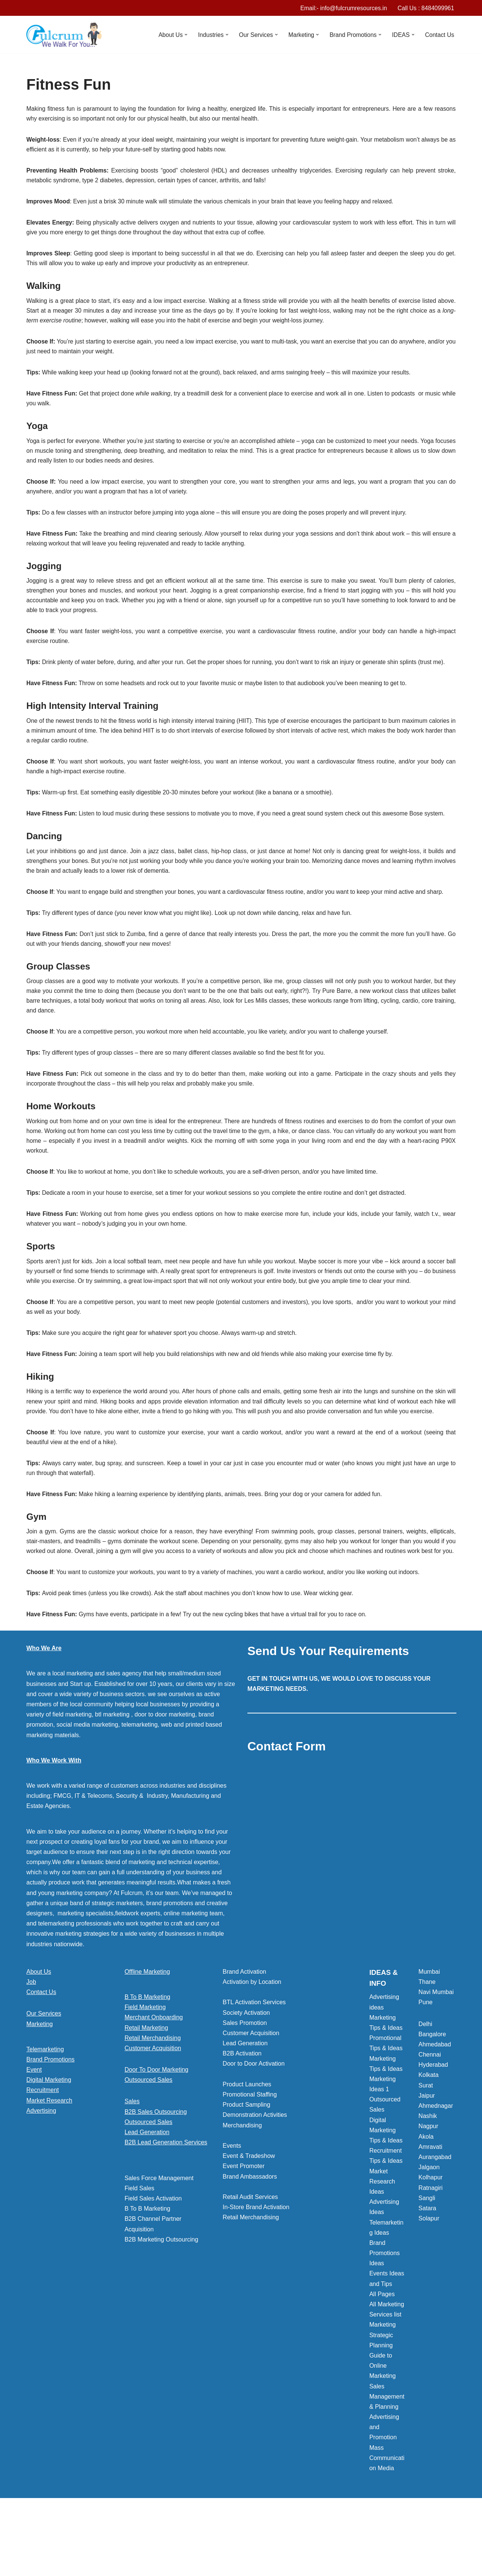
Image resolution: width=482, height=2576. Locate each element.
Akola (425, 2195)
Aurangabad (434, 2216)
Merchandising (242, 2184)
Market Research (49, 2159)
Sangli (426, 2256)
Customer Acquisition (153, 2107)
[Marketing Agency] (64, 35)
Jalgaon (428, 2226)
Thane (426, 2040)
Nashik (427, 2174)
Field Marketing (145, 2066)
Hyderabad (433, 2123)
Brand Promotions (50, 2118)
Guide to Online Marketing (382, 2424)
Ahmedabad (434, 2103)
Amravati (430, 2205)
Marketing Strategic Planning (382, 2393)
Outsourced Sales (148, 2138)
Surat (425, 2144)
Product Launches (247, 2143)
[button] (181, 35)
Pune (425, 2061)
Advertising (41, 2169)
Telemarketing (45, 2107)
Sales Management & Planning (386, 2455)
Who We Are (43, 1707)
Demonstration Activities (255, 2173)
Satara (427, 2267)
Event (34, 2128)
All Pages (382, 2353)
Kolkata (428, 2133)
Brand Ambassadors (250, 2235)
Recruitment (42, 2148)
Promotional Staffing (250, 2153)
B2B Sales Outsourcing (156, 2170)
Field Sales (139, 2247)
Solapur (428, 2277)
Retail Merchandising (153, 2096)
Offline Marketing (147, 2030)
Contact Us (439, 35)
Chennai (429, 2113)
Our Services (43, 2072)
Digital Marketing (48, 2138)
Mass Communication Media (386, 2516)
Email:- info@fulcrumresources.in (341, 8)
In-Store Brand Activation (256, 2266)
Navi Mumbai (435, 2051)
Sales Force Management (159, 2236)
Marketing (39, 2082)
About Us (38, 2030)
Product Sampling (246, 2163)
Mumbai (429, 2030)
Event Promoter (243, 2225)
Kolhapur (430, 2236)
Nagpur (428, 2185)
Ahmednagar (435, 2164)
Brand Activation (244, 2030)
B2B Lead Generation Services (166, 2201)
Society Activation (246, 2071)
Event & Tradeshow (249, 2214)
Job (31, 2040)
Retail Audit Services (250, 2255)
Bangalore (432, 2092)
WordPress (93, 2566)
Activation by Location (252, 2040)
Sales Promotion (245, 2081)
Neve (33, 2566)
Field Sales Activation (153, 2257)
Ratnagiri (430, 2246)
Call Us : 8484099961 (425, 8)
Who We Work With (53, 1819)
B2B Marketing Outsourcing (161, 2298)
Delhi (425, 2082)
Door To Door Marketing (157, 2128)
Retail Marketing (146, 2086)
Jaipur (426, 2154)
